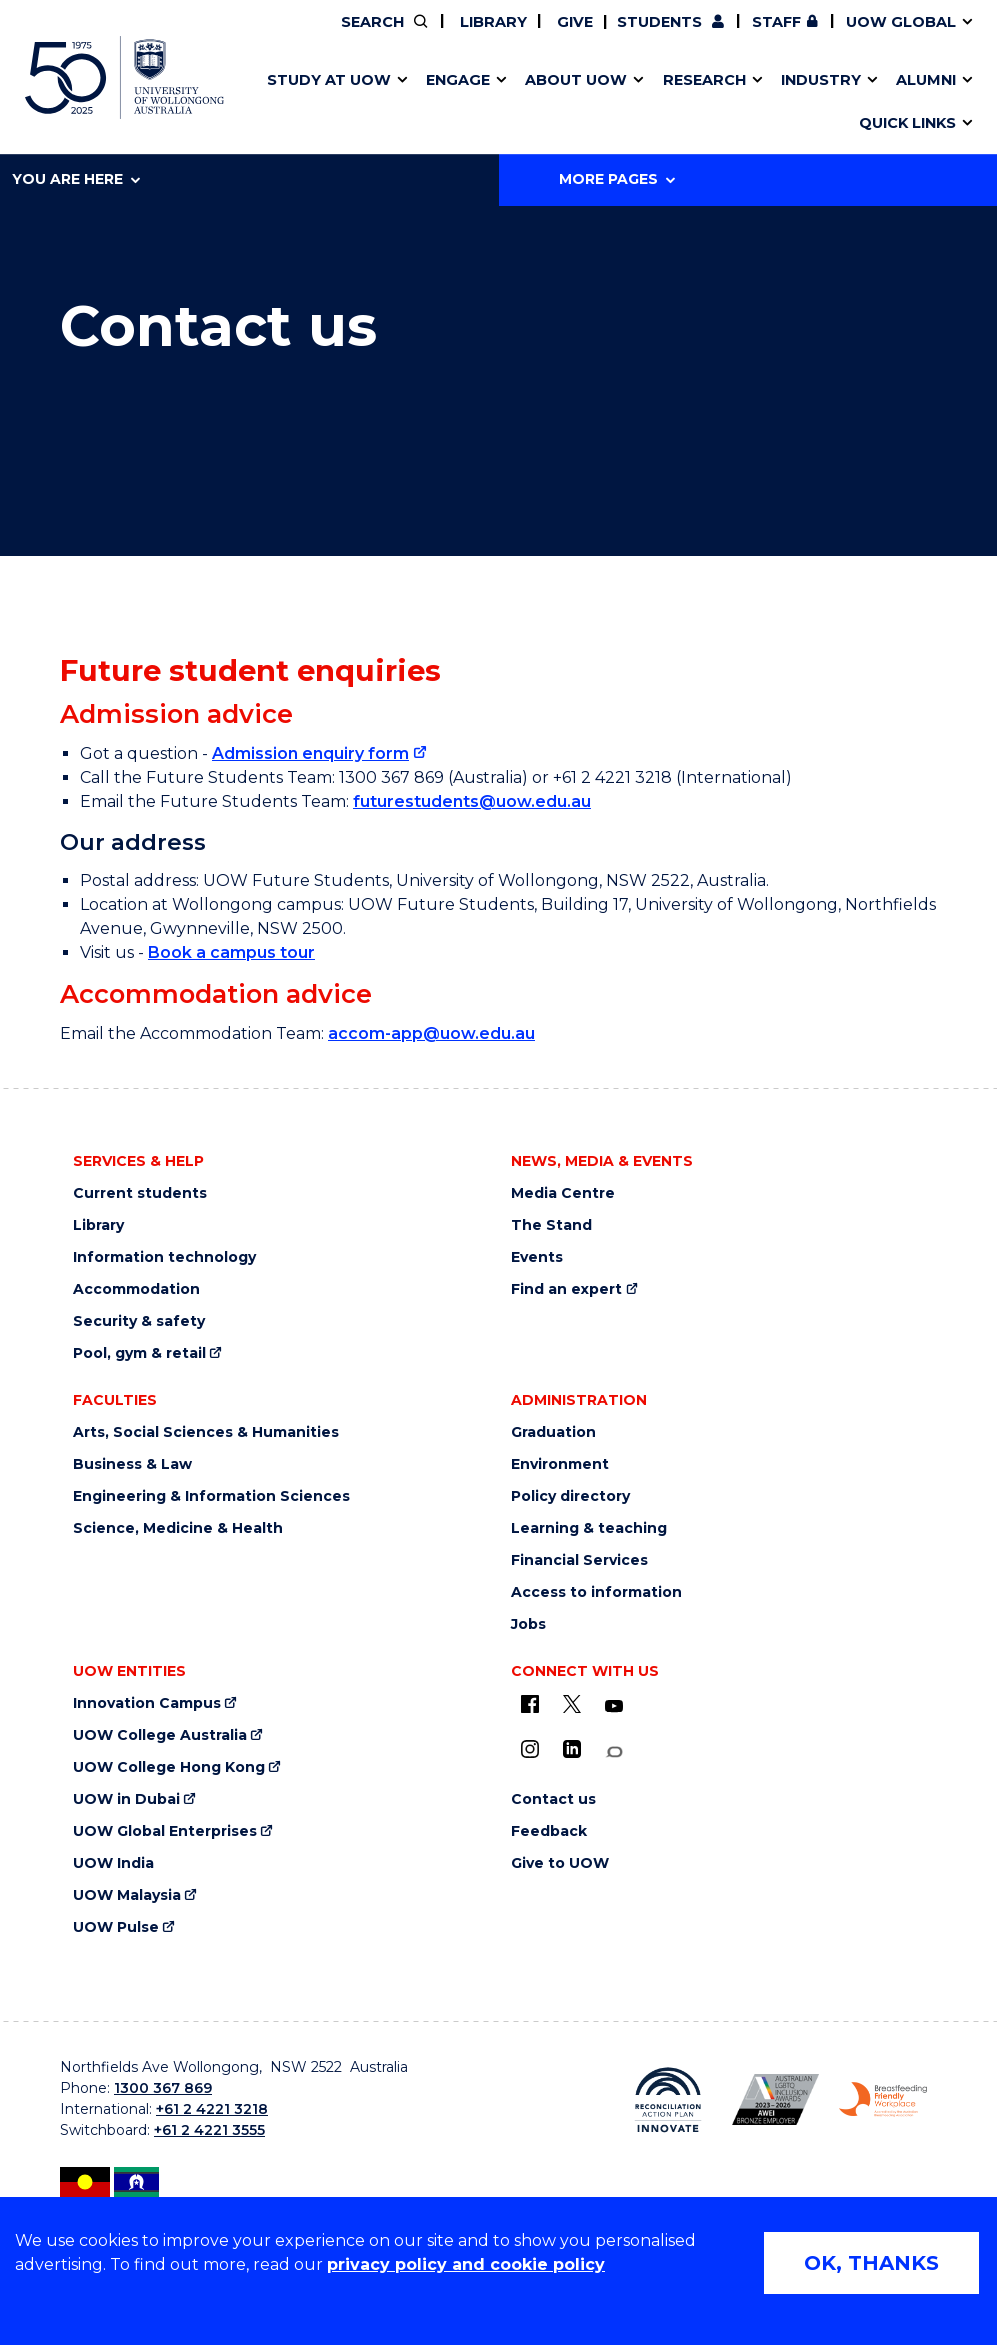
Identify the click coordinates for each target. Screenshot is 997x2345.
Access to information (596, 1592)
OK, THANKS (871, 2263)
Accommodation (136, 1289)
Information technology (164, 1257)
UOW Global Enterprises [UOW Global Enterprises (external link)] (165, 1831)
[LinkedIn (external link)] (572, 1749)
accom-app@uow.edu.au (431, 1033)
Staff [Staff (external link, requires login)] (776, 22)
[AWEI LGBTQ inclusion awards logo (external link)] (776, 2099)
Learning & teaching (589, 1528)
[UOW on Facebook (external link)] (530, 1704)
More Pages (617, 179)
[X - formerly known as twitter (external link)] (572, 1704)
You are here (76, 179)
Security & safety (139, 1321)
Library (491, 22)
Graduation (553, 1432)
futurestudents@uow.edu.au (472, 801)
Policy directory (570, 1496)
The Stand (551, 1225)
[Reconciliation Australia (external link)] (668, 2100)
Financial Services (579, 1560)
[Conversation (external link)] (614, 1752)
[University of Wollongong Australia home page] (124, 77)
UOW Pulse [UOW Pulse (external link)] (116, 1927)
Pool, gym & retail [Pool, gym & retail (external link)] (139, 1353)
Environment (560, 1464)
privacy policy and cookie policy (466, 2264)
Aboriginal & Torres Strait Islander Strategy (497, 103)
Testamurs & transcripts (445, 103)
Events (537, 1257)
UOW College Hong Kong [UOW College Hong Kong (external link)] (169, 1767)
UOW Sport (462, 103)
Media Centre (563, 1193)
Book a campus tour (231, 952)
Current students (140, 1193)
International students (768, 103)
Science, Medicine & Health (178, 1528)
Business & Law (132, 1464)
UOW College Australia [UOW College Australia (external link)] (160, 1735)
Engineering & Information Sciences (211, 1496)
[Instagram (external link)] (530, 1749)
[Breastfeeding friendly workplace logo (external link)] (883, 2099)
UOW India (113, 1863)
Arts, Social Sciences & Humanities (206, 1432)
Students (659, 22)
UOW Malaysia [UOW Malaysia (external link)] (127, 1895)
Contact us (731, 103)
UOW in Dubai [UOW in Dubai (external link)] (126, 1799)
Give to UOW (560, 1863)
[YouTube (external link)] (614, 1707)
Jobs (528, 1624)
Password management (476, 103)
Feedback (549, 1831)
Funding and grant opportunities (492, 103)
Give (573, 22)
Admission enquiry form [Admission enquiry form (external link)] (310, 753)
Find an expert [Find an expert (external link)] (566, 1289)
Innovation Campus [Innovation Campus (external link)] (147, 1703)
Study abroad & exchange (453, 103)
